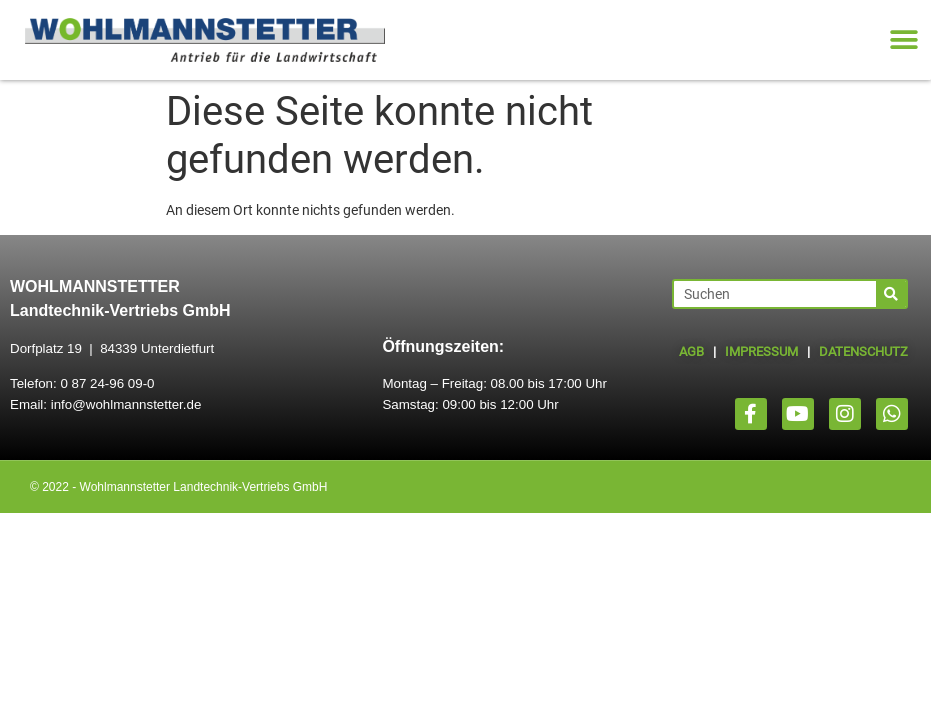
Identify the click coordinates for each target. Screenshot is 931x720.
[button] (903, 40)
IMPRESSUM (761, 351)
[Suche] (891, 294)
